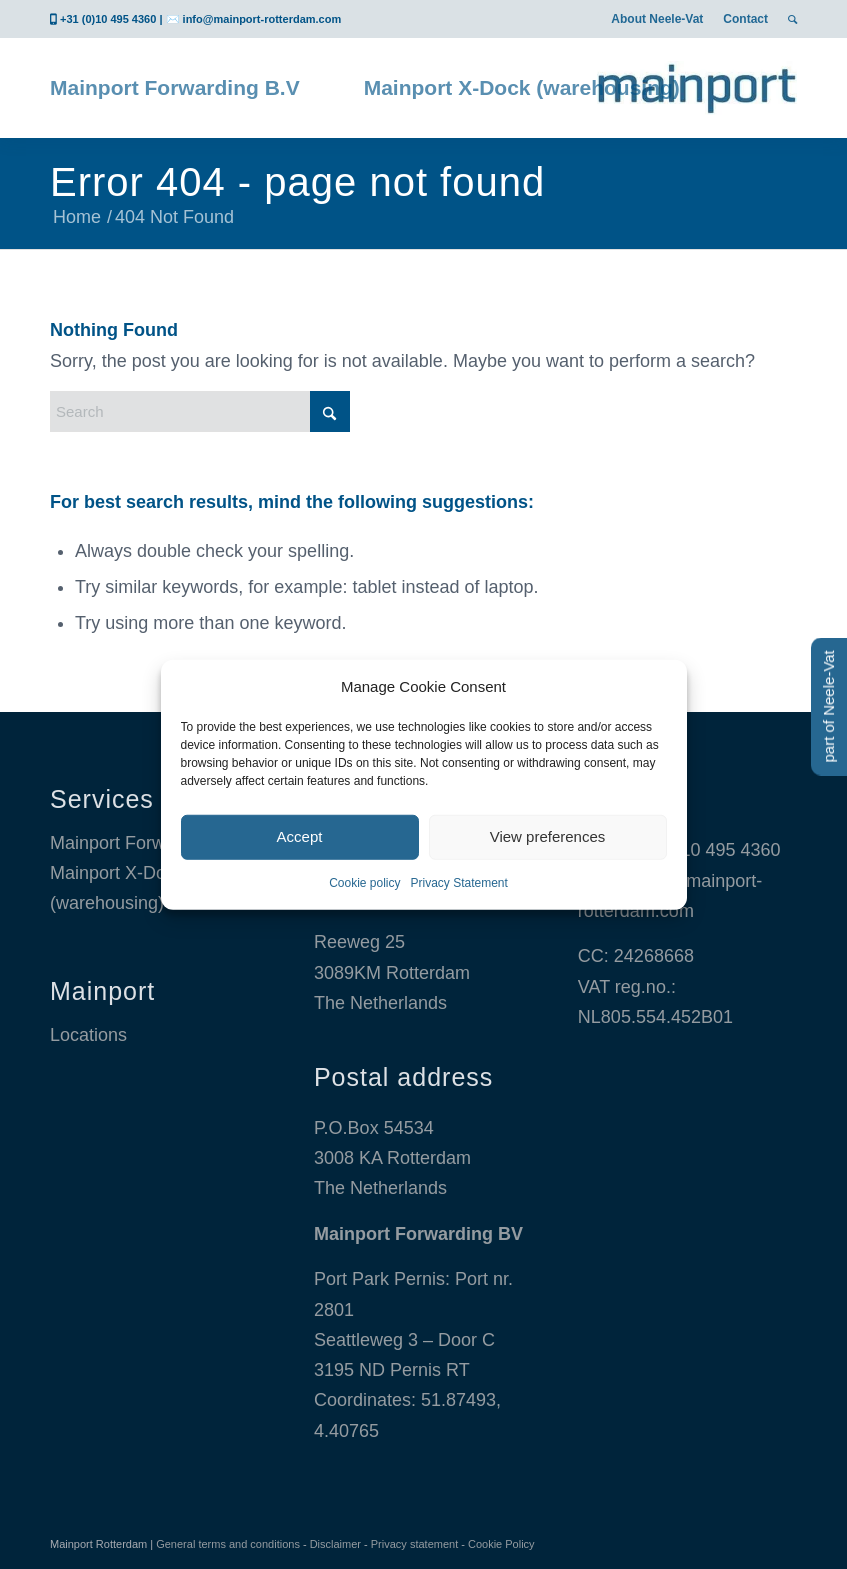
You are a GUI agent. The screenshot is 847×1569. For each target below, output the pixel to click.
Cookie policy (364, 883)
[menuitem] (657, 19)
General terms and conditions (228, 1544)
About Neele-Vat (657, 19)
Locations (88, 1035)
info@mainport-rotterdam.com (262, 19)
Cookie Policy (501, 1544)
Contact (745, 19)
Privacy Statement (459, 883)
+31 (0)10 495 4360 (108, 19)
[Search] (200, 411)
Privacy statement (414, 1544)
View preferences (548, 836)
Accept (300, 836)
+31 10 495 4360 (713, 850)
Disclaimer (335, 1544)
